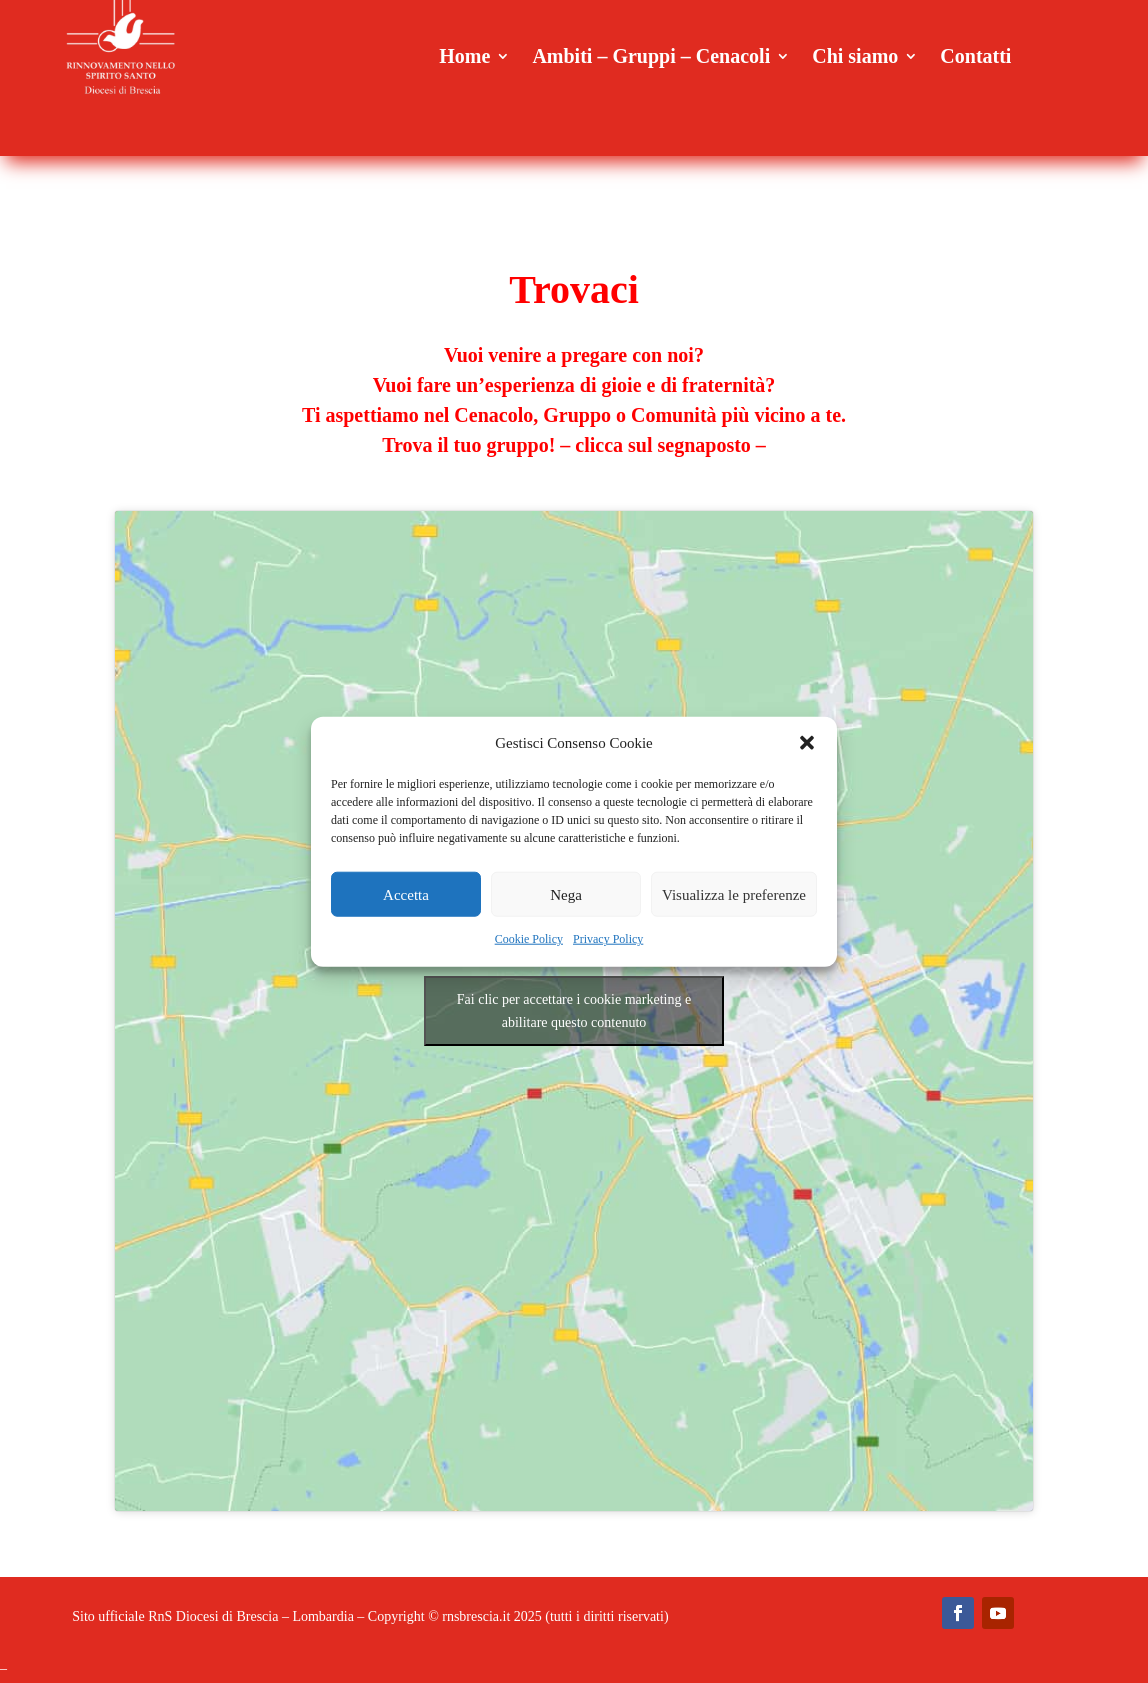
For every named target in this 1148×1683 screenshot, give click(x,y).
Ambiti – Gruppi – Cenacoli (651, 58)
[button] (807, 743)
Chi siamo (855, 58)
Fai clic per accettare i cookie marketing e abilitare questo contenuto (574, 1011)
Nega (566, 895)
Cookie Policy (529, 939)
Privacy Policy (608, 939)
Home (464, 58)
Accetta (406, 895)
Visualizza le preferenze (734, 895)
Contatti (975, 58)
